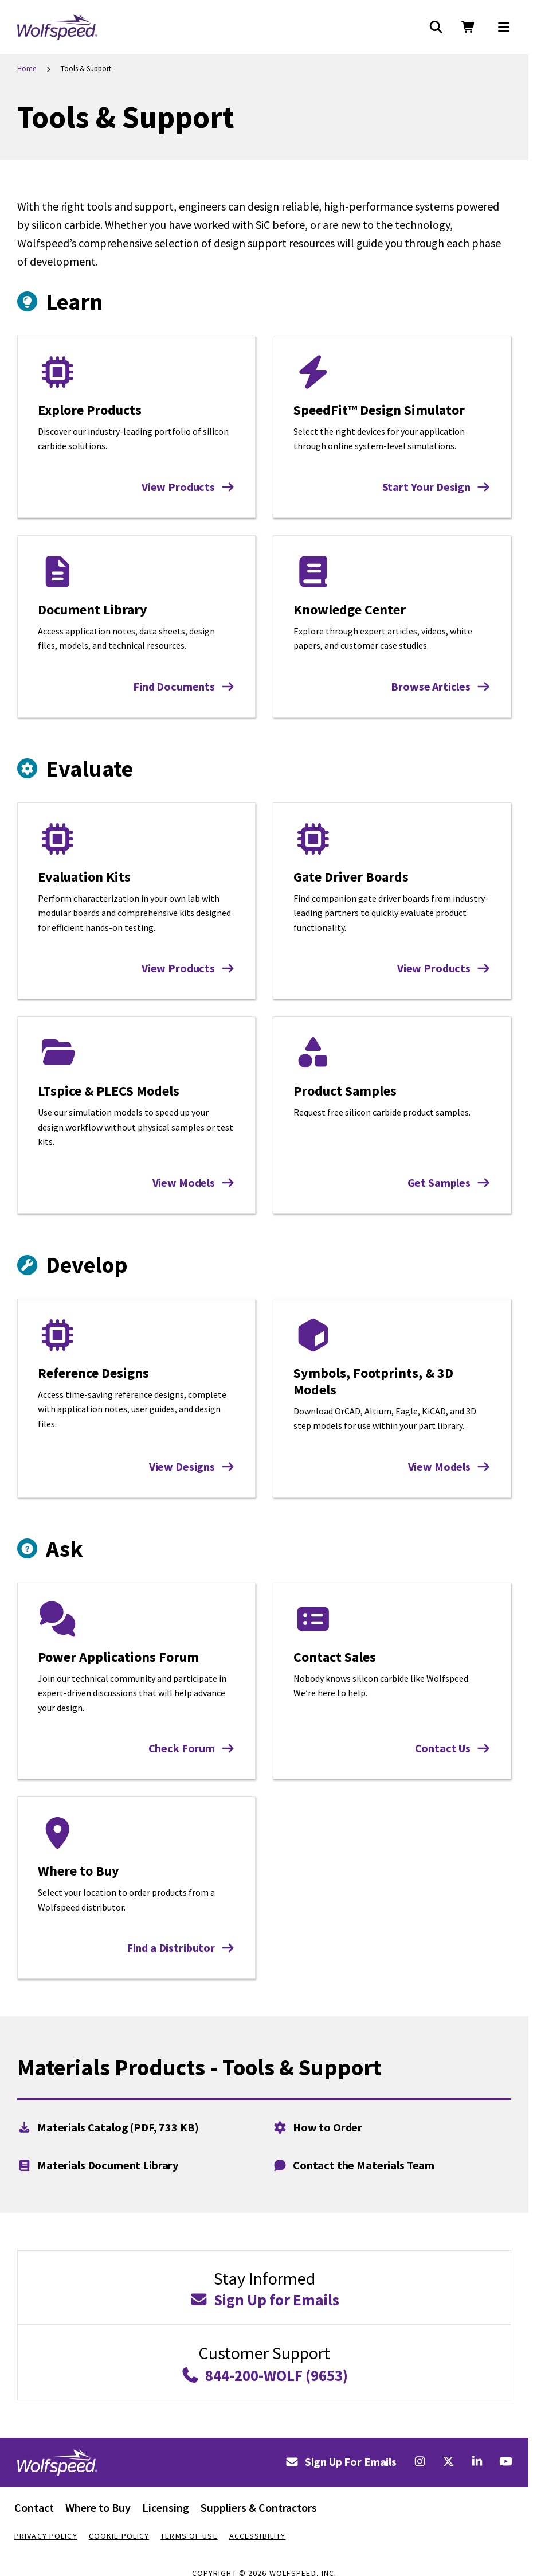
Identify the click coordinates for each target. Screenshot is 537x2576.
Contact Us (453, 1748)
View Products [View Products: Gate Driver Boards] (444, 968)
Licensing (165, 2507)
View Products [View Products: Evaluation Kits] (188, 968)
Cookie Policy (119, 2536)
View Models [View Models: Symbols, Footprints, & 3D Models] (449, 1466)
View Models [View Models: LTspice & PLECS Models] (193, 1182)
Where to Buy (98, 2507)
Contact (34, 2507)
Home (26, 68)
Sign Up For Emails (341, 2461)
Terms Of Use (188, 2536)
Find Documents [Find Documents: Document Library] (184, 686)
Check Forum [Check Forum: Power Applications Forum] (191, 1748)
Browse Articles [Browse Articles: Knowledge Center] (441, 686)
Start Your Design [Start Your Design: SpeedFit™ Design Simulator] (436, 487)
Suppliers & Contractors (259, 2507)
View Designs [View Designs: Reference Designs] (192, 1466)
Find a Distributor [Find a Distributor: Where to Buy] (181, 1947)
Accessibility (257, 2536)
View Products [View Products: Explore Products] (188, 487)
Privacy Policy (45, 2536)
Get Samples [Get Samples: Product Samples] (449, 1182)
